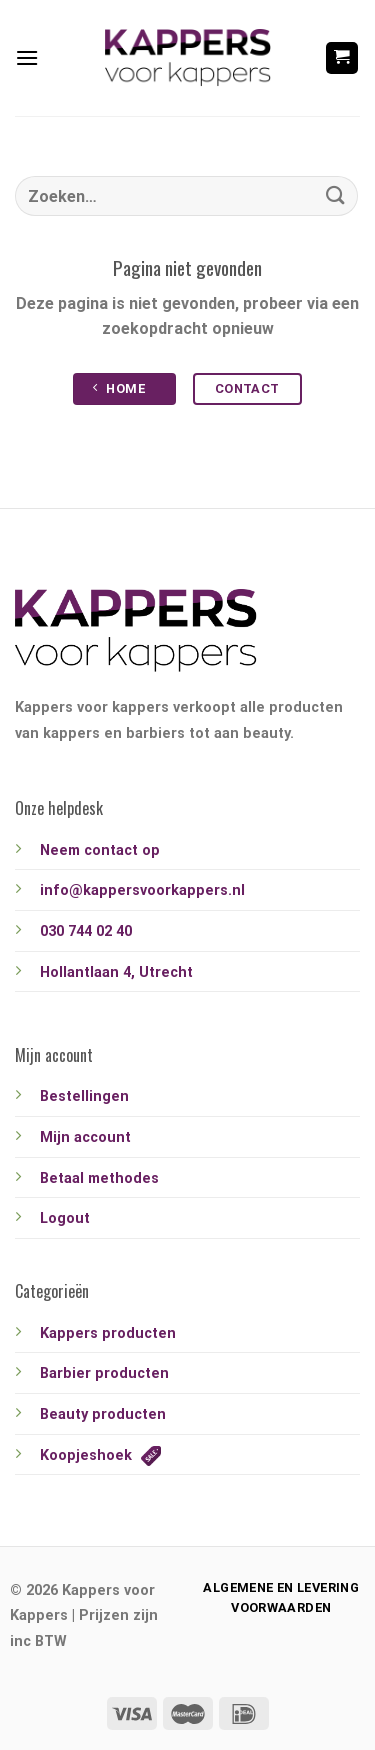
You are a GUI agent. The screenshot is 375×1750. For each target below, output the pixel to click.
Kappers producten (108, 1333)
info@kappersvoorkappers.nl (142, 890)
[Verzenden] (336, 195)
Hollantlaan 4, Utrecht (116, 972)
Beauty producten (103, 1414)
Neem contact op (100, 850)
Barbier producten (104, 1373)
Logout (65, 1218)
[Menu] (27, 57)
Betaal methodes (99, 1178)
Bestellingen (84, 1096)
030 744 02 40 (86, 931)
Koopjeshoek (100, 1455)
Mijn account (85, 1137)
